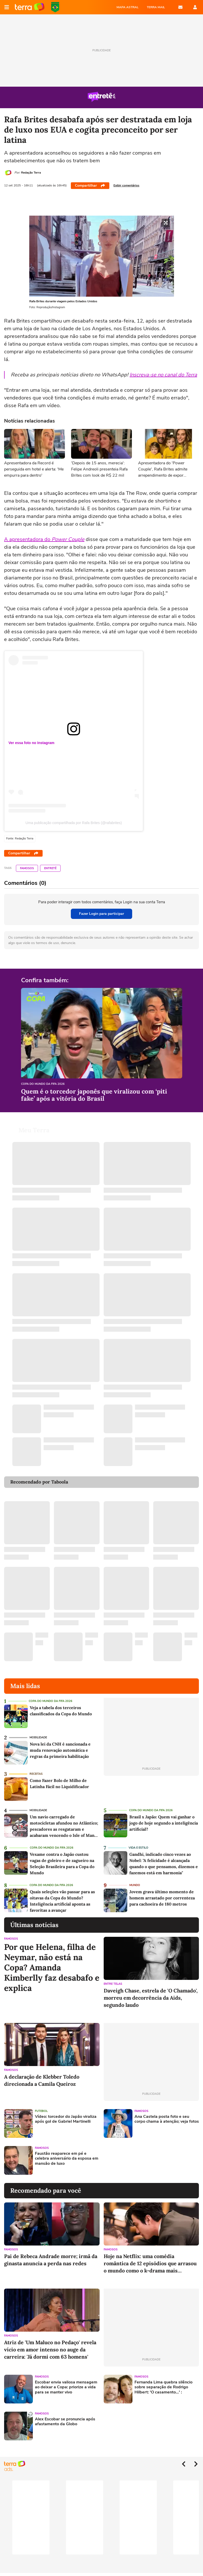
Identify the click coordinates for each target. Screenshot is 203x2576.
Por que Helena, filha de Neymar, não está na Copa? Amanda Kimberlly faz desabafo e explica (51, 1967)
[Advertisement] (143, 2160)
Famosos (27, 868)
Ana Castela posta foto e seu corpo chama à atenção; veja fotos (166, 2119)
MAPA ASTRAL (128, 7)
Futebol (41, 2111)
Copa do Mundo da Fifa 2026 (43, 1084)
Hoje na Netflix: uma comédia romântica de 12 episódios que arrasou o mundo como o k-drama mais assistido (150, 2263)
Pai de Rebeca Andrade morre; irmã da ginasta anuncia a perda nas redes (50, 2260)
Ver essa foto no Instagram (31, 743)
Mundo (134, 1885)
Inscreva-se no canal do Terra (163, 374)
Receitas (36, 1774)
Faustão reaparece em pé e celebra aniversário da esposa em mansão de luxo (66, 2158)
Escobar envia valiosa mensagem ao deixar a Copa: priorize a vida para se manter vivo (66, 2387)
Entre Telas (113, 1984)
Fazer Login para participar (101, 913)
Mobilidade (38, 1737)
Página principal (29, 7)
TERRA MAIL (156, 7)
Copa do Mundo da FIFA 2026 (55, 7)
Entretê (50, 868)
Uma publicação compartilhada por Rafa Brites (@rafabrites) (73, 823)
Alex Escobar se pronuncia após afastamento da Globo (65, 2422)
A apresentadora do (44, 539)
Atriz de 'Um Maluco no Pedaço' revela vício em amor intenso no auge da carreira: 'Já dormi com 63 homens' (50, 2349)
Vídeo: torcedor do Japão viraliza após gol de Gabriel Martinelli (65, 2119)
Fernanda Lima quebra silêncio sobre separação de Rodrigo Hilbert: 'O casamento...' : (163, 2387)
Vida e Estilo (138, 1848)
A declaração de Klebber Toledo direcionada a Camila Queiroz (41, 2080)
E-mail (180, 7)
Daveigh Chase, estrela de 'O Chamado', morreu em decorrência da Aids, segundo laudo (151, 1997)
